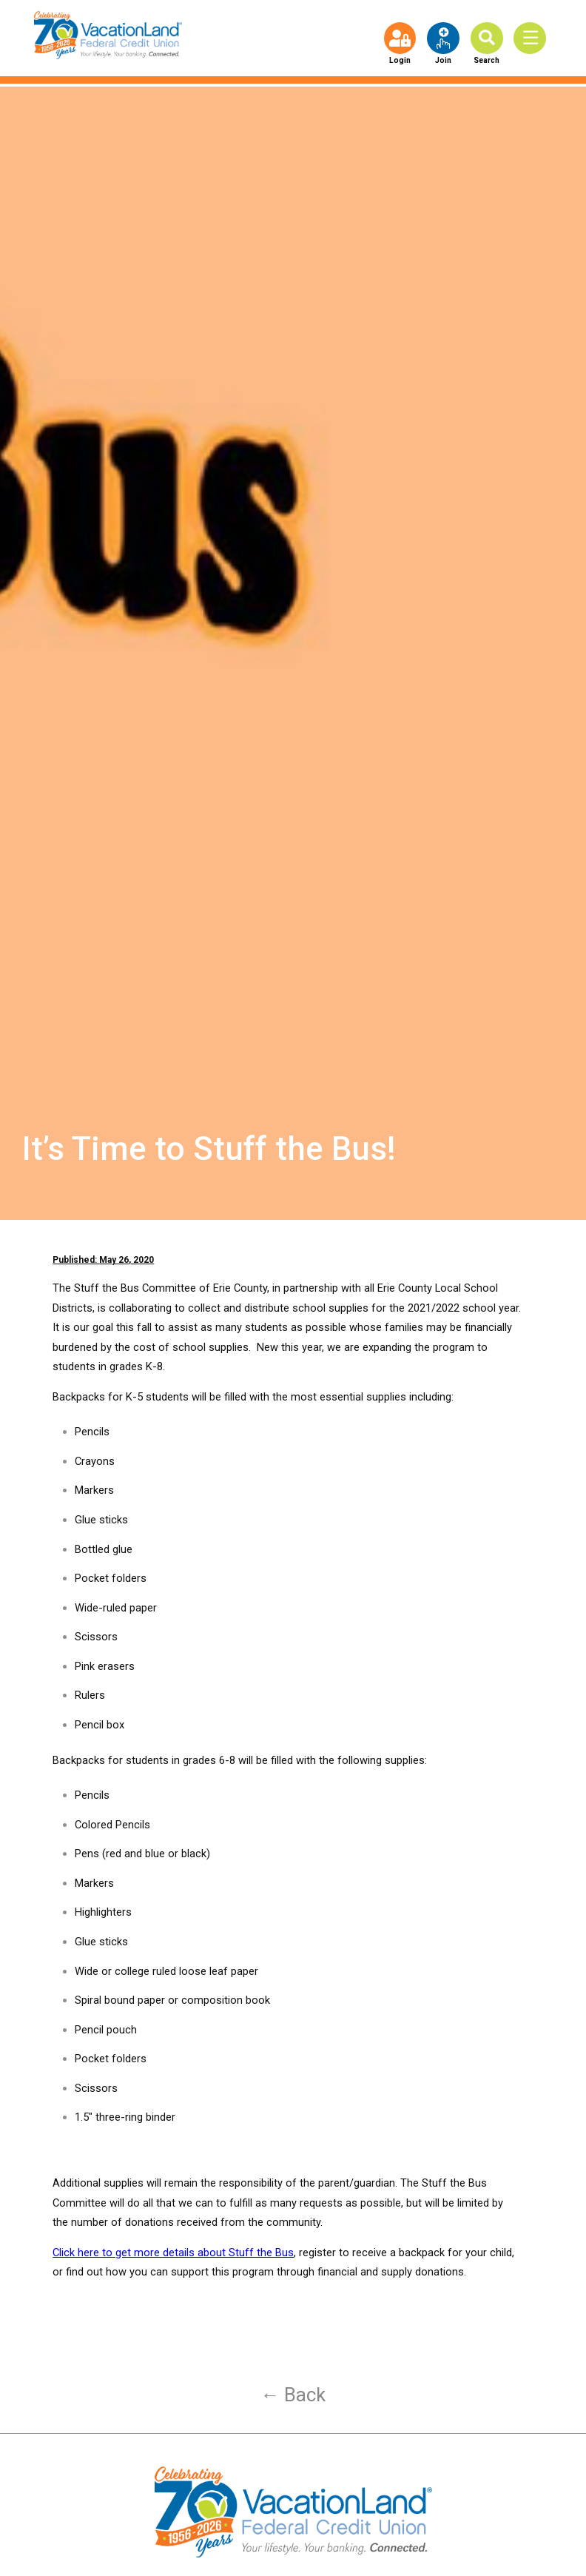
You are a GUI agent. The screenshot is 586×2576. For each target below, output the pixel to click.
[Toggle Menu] (533, 38)
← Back (293, 2395)
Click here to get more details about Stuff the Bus (173, 2252)
